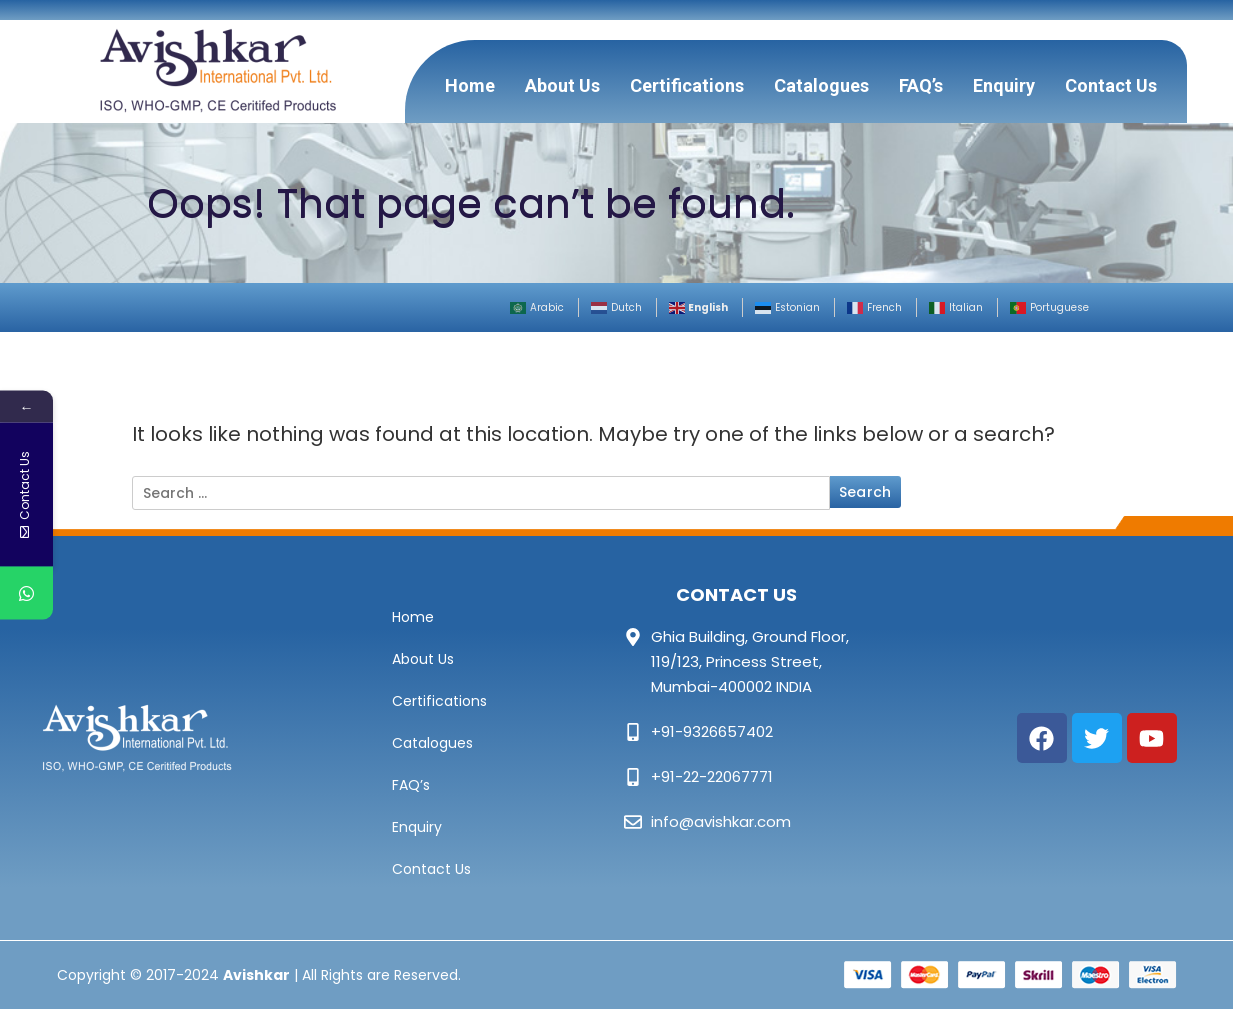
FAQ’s (921, 85)
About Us (562, 85)
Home (470, 85)
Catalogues (821, 85)
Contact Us (1111, 85)
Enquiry (1004, 85)
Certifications (687, 85)
